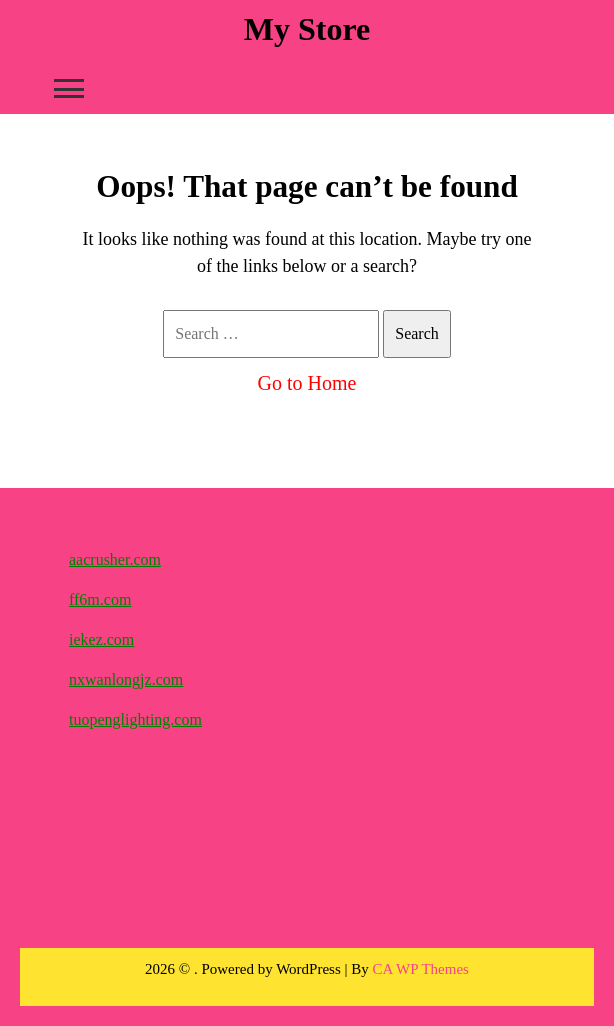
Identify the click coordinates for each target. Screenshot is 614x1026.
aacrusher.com (115, 559)
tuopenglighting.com (135, 719)
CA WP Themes (421, 969)
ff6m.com (100, 599)
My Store (307, 29)
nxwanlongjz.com (126, 679)
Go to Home (307, 383)
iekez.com (101, 639)
